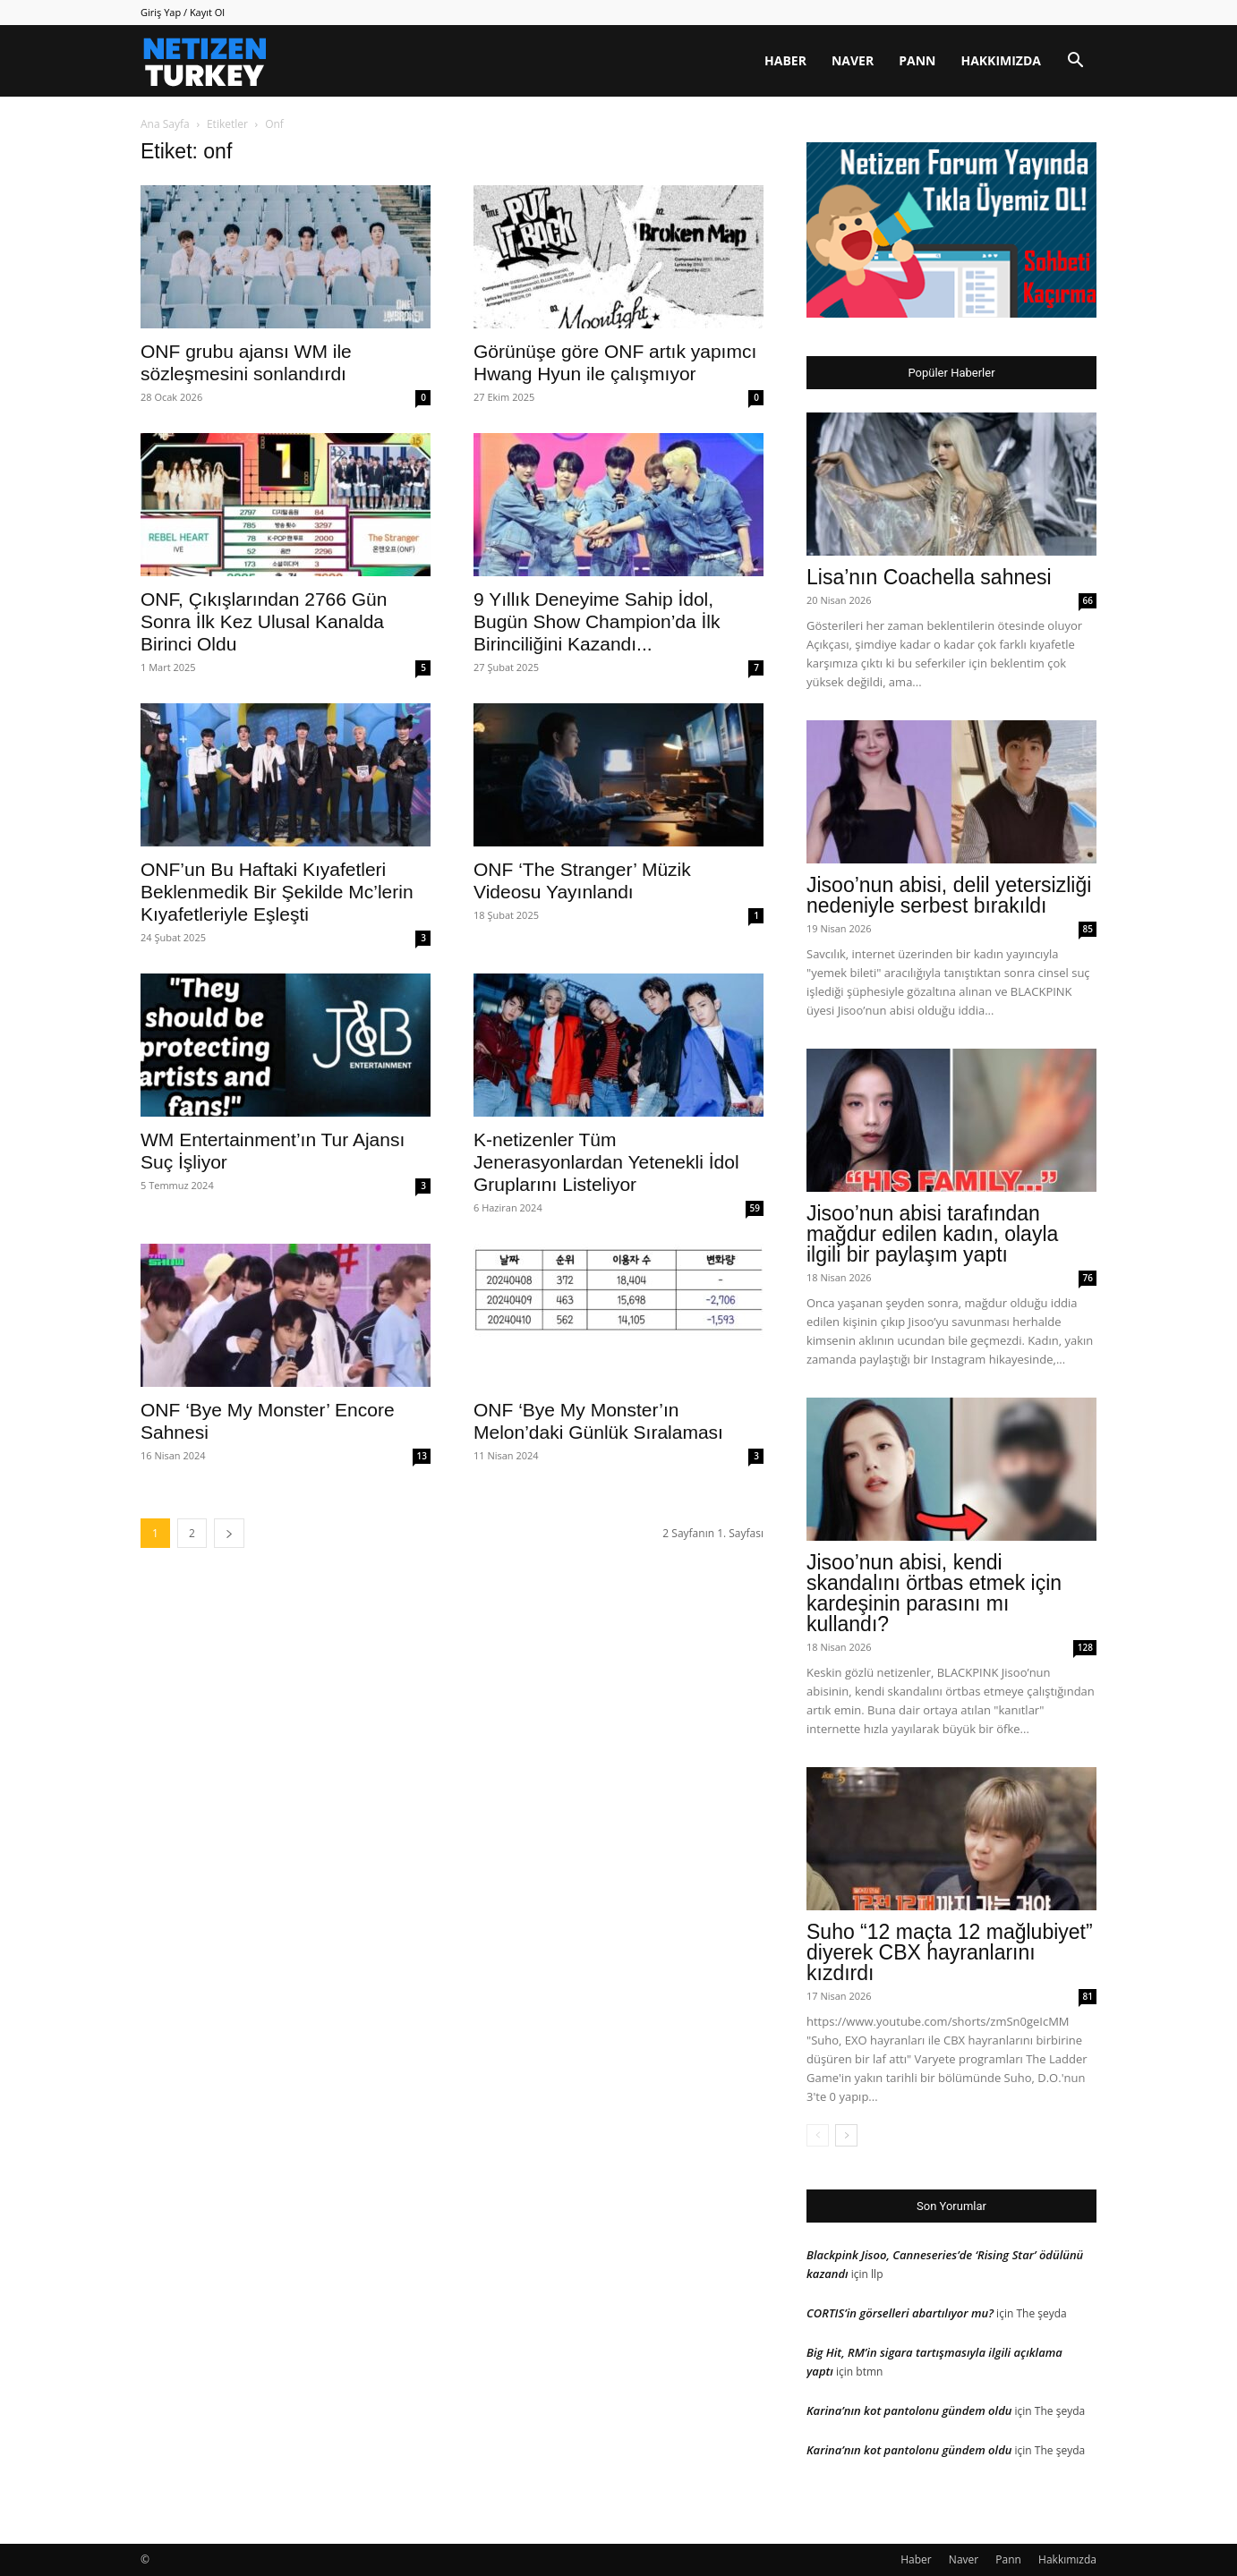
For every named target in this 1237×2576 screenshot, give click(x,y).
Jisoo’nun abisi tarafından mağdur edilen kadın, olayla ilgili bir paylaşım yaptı (932, 1234)
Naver (853, 60)
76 (1088, 1277)
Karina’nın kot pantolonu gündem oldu (908, 2410)
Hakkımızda (1000, 60)
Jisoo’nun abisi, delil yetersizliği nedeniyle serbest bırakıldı (948, 895)
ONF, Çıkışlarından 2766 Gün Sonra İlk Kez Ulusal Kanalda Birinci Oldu (264, 621)
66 (1088, 600)
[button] (1075, 62)
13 (422, 1456)
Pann (917, 60)
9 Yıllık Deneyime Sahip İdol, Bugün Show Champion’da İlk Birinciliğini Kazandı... (597, 621)
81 (1088, 1996)
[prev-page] (817, 2135)
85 (1088, 928)
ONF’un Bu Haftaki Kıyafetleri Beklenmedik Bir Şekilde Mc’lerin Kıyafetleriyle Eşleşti (277, 891)
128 (1085, 1647)
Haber (785, 60)
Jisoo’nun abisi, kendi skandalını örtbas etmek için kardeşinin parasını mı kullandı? (934, 1593)
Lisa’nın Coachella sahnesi (929, 577)
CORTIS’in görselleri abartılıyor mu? (900, 2313)
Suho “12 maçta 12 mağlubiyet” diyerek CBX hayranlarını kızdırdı (949, 1952)
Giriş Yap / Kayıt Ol (183, 12)
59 (755, 1208)
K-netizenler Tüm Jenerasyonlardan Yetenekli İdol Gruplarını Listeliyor (606, 1161)
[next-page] (229, 1533)
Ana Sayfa (165, 124)
